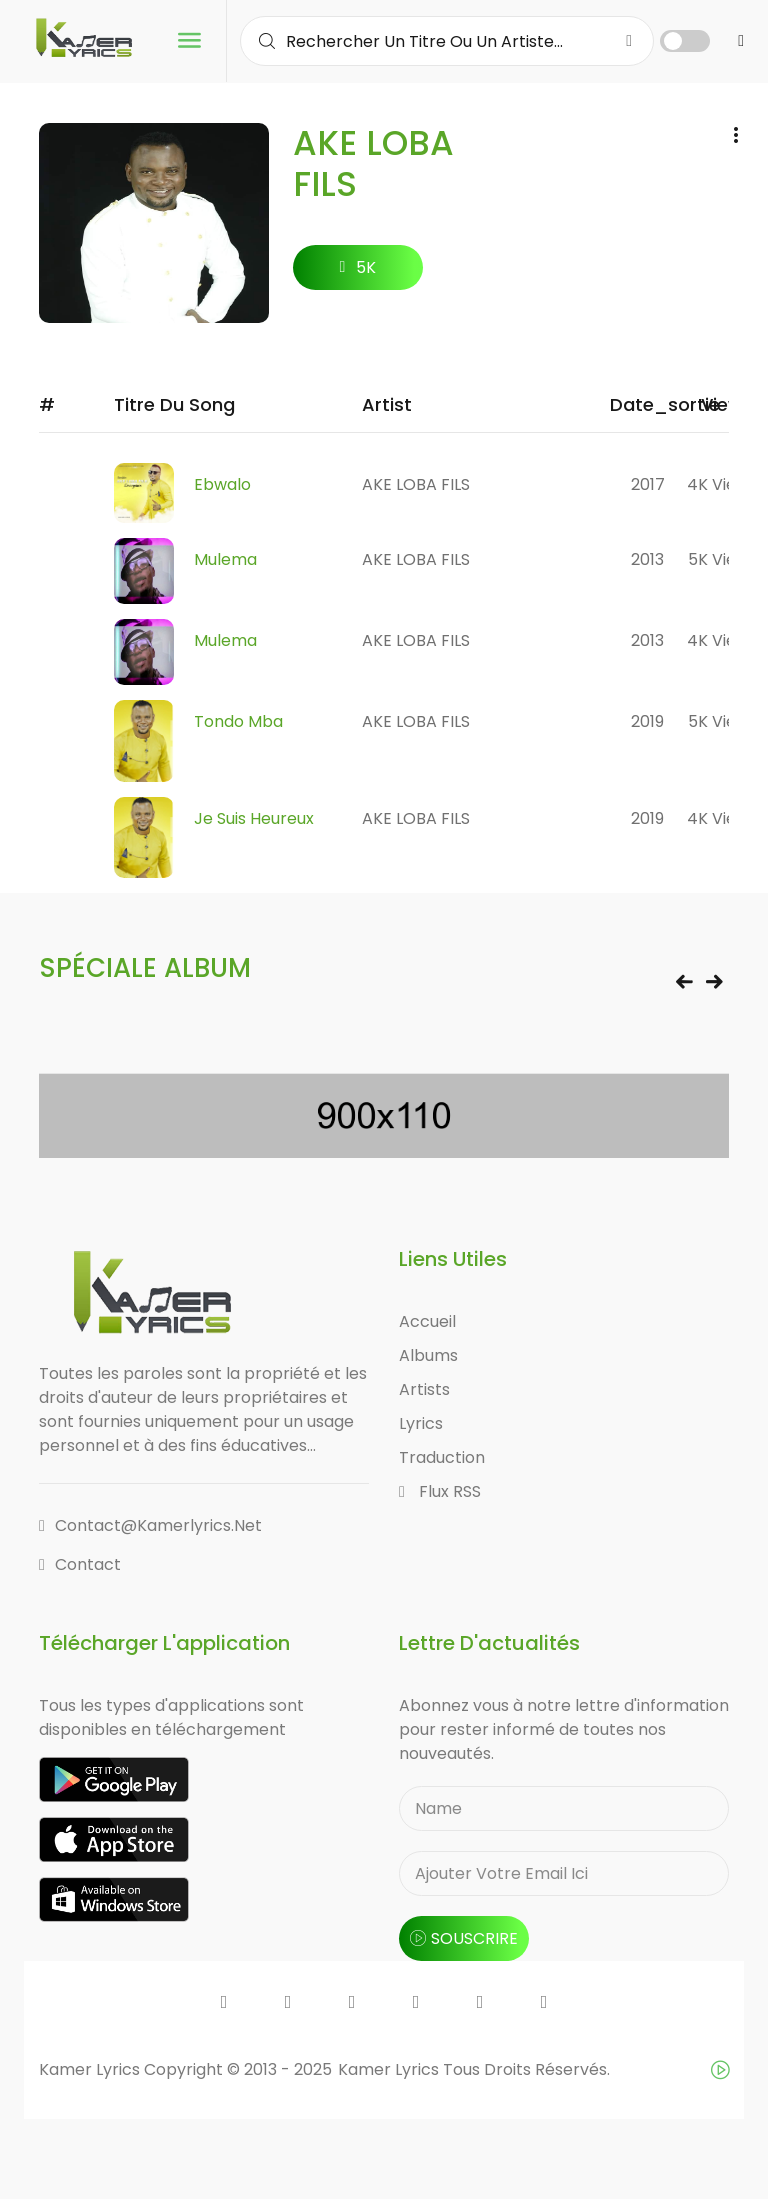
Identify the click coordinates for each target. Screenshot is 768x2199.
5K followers (357, 273)
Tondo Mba (238, 721)
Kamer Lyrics (390, 2069)
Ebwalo (222, 484)
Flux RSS (440, 1491)
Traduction (442, 1457)
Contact (80, 1564)
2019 (647, 721)
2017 (648, 484)
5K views (722, 559)
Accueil (427, 1321)
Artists (424, 1389)
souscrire (464, 1938)
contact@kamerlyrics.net (150, 1525)
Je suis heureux (254, 818)
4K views (722, 484)
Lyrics (421, 1423)
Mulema (225, 559)
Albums (428, 1355)
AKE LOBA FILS (416, 484)
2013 (647, 559)
